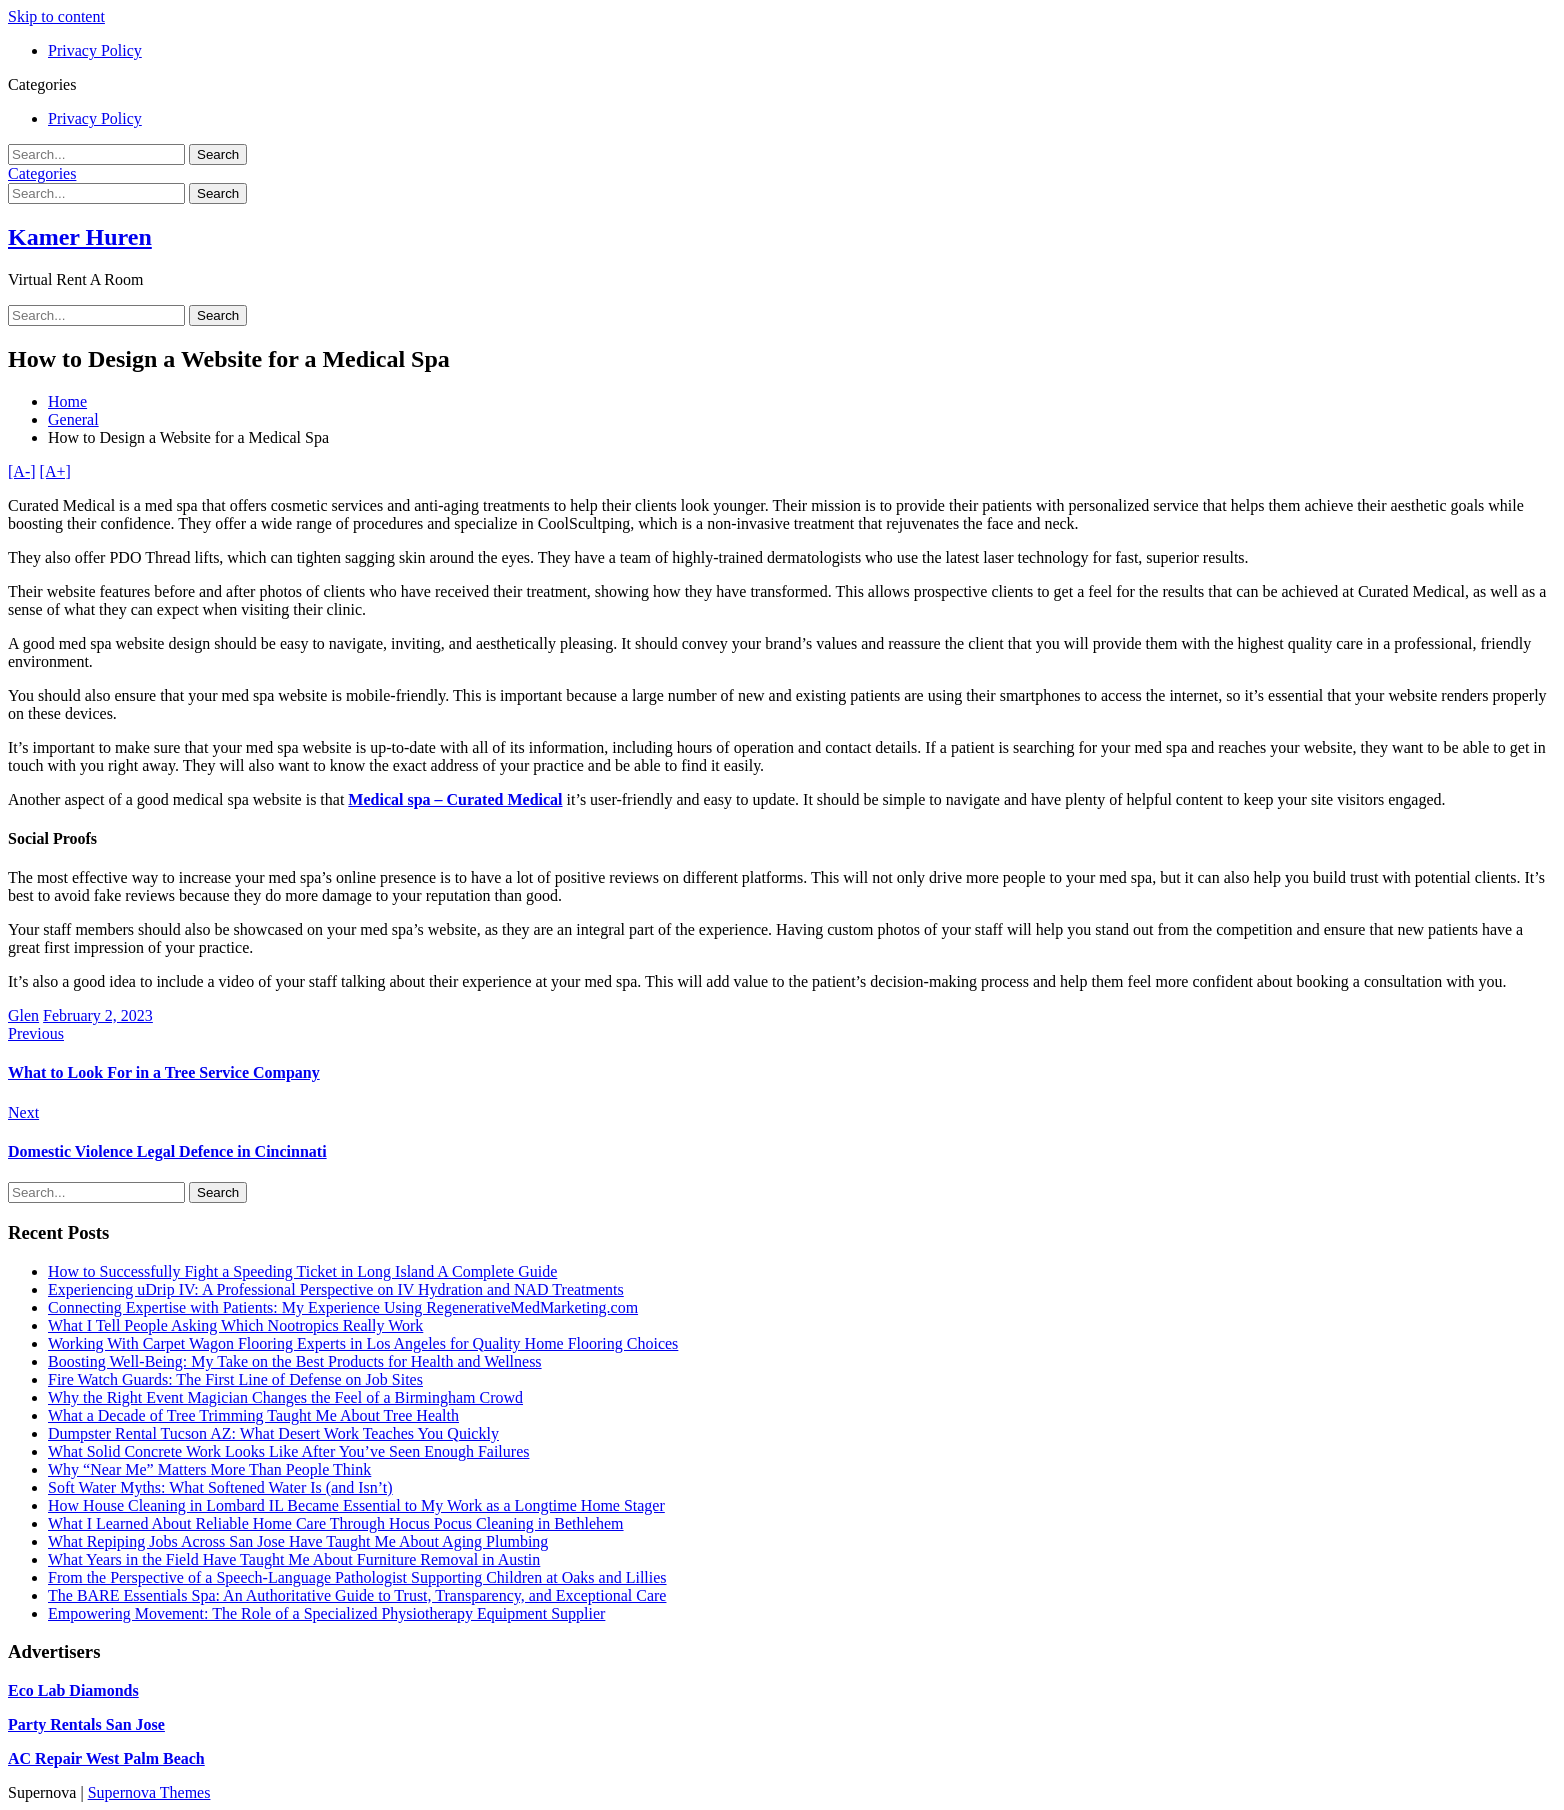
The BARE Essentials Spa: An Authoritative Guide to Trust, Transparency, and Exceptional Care (357, 1595)
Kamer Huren (80, 237)
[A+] (55, 471)
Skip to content (56, 16)
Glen (23, 1015)
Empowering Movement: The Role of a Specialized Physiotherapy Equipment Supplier (326, 1613)
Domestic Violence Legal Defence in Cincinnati (167, 1151)
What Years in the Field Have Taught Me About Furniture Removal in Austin (294, 1559)
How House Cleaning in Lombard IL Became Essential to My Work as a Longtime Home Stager (356, 1505)
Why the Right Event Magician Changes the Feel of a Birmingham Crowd (285, 1397)
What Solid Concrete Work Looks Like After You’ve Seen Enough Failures (288, 1451)
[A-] (22, 471)
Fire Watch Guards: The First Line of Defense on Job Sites (235, 1379)
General (73, 419)
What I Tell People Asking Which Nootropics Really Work (235, 1325)
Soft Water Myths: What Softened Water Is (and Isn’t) (220, 1487)
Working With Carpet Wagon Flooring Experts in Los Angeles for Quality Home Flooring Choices (363, 1343)
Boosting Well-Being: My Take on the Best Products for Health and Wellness (295, 1361)
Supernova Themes (149, 1792)
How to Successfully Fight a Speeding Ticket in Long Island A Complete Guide (302, 1271)
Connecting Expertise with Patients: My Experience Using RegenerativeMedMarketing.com (343, 1307)
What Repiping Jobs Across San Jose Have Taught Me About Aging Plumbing (298, 1541)
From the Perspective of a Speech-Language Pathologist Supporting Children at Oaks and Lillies (357, 1577)
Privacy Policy (95, 50)
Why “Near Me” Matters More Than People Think (209, 1469)
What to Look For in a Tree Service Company (164, 1072)
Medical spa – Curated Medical (455, 799)
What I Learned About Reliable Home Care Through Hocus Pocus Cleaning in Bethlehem (336, 1523)
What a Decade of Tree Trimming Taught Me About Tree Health (253, 1415)
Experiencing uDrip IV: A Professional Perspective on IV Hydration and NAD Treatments (336, 1289)
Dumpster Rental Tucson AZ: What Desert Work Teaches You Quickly (273, 1433)
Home (67, 401)
